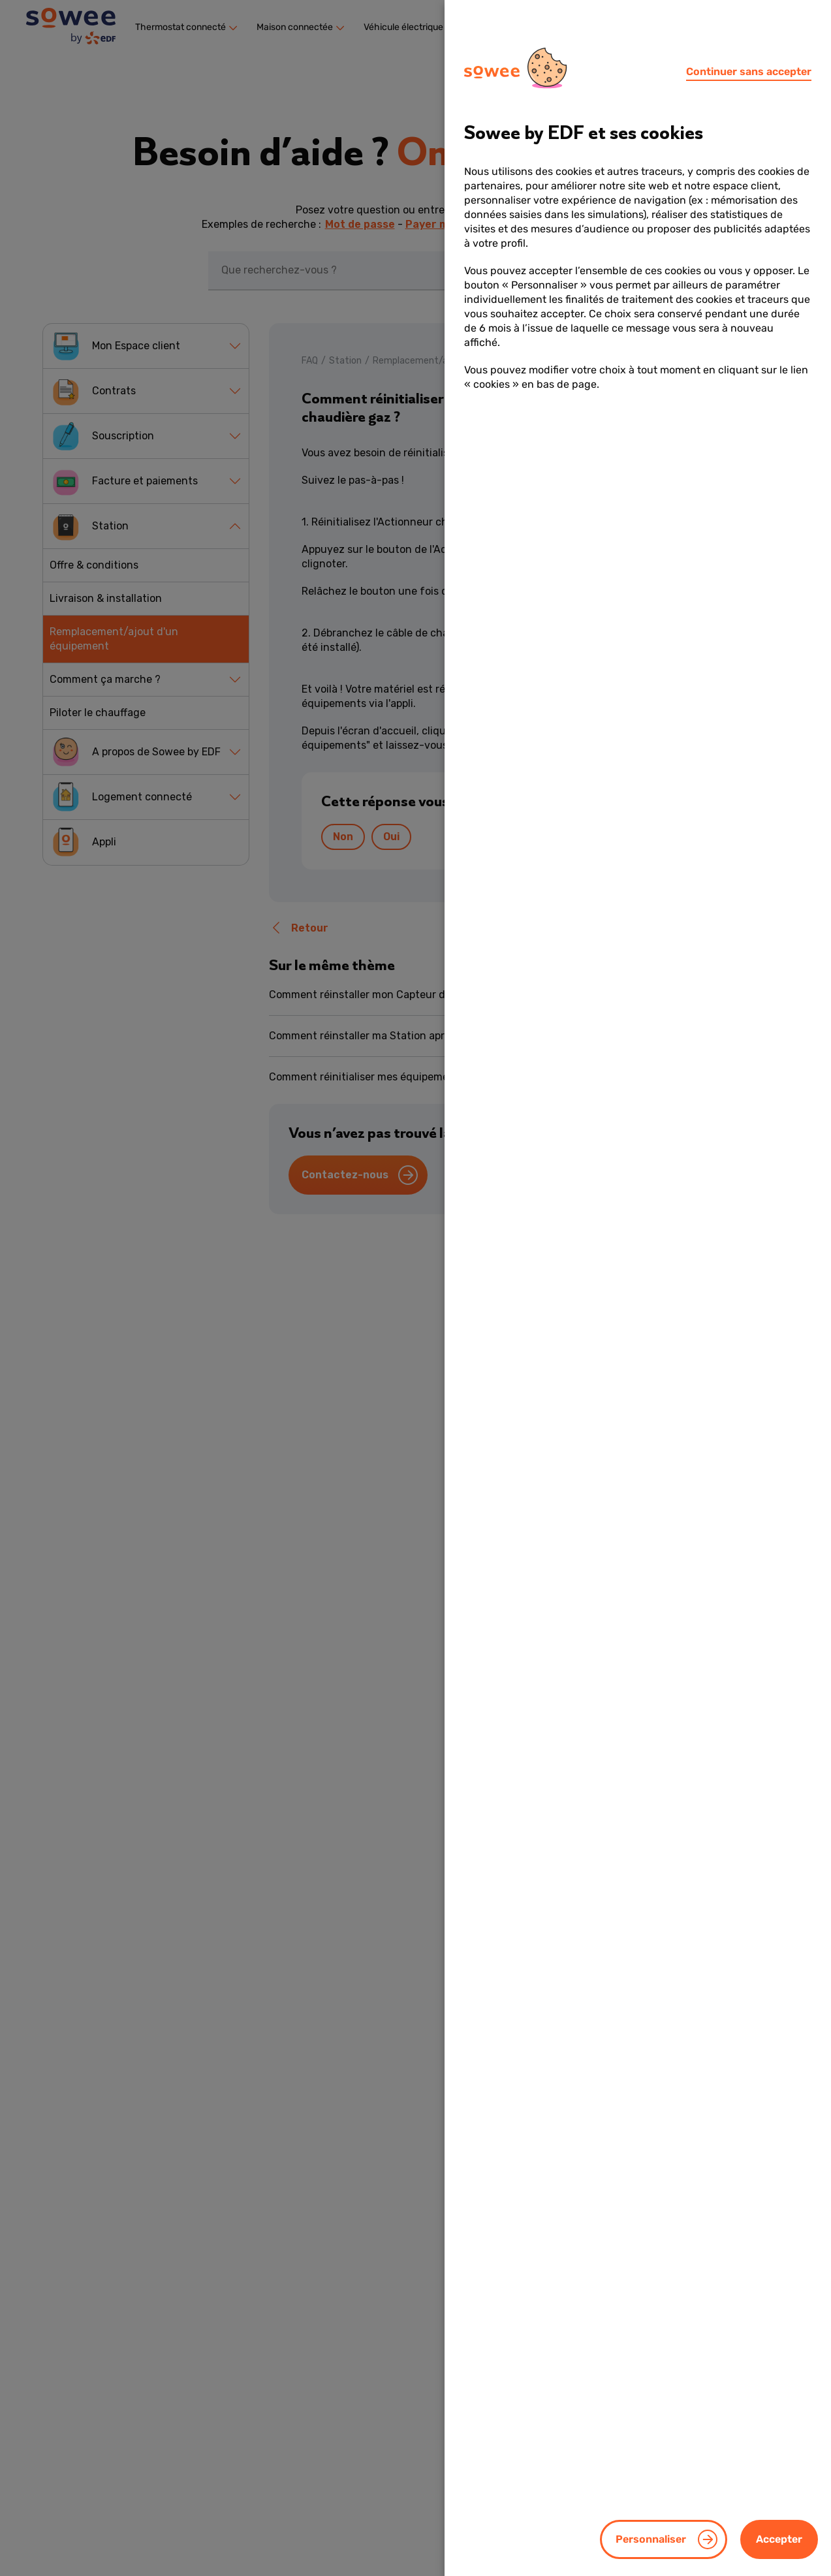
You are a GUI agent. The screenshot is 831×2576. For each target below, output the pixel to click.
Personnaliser (651, 2539)
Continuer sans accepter (748, 71)
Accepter (779, 2539)
